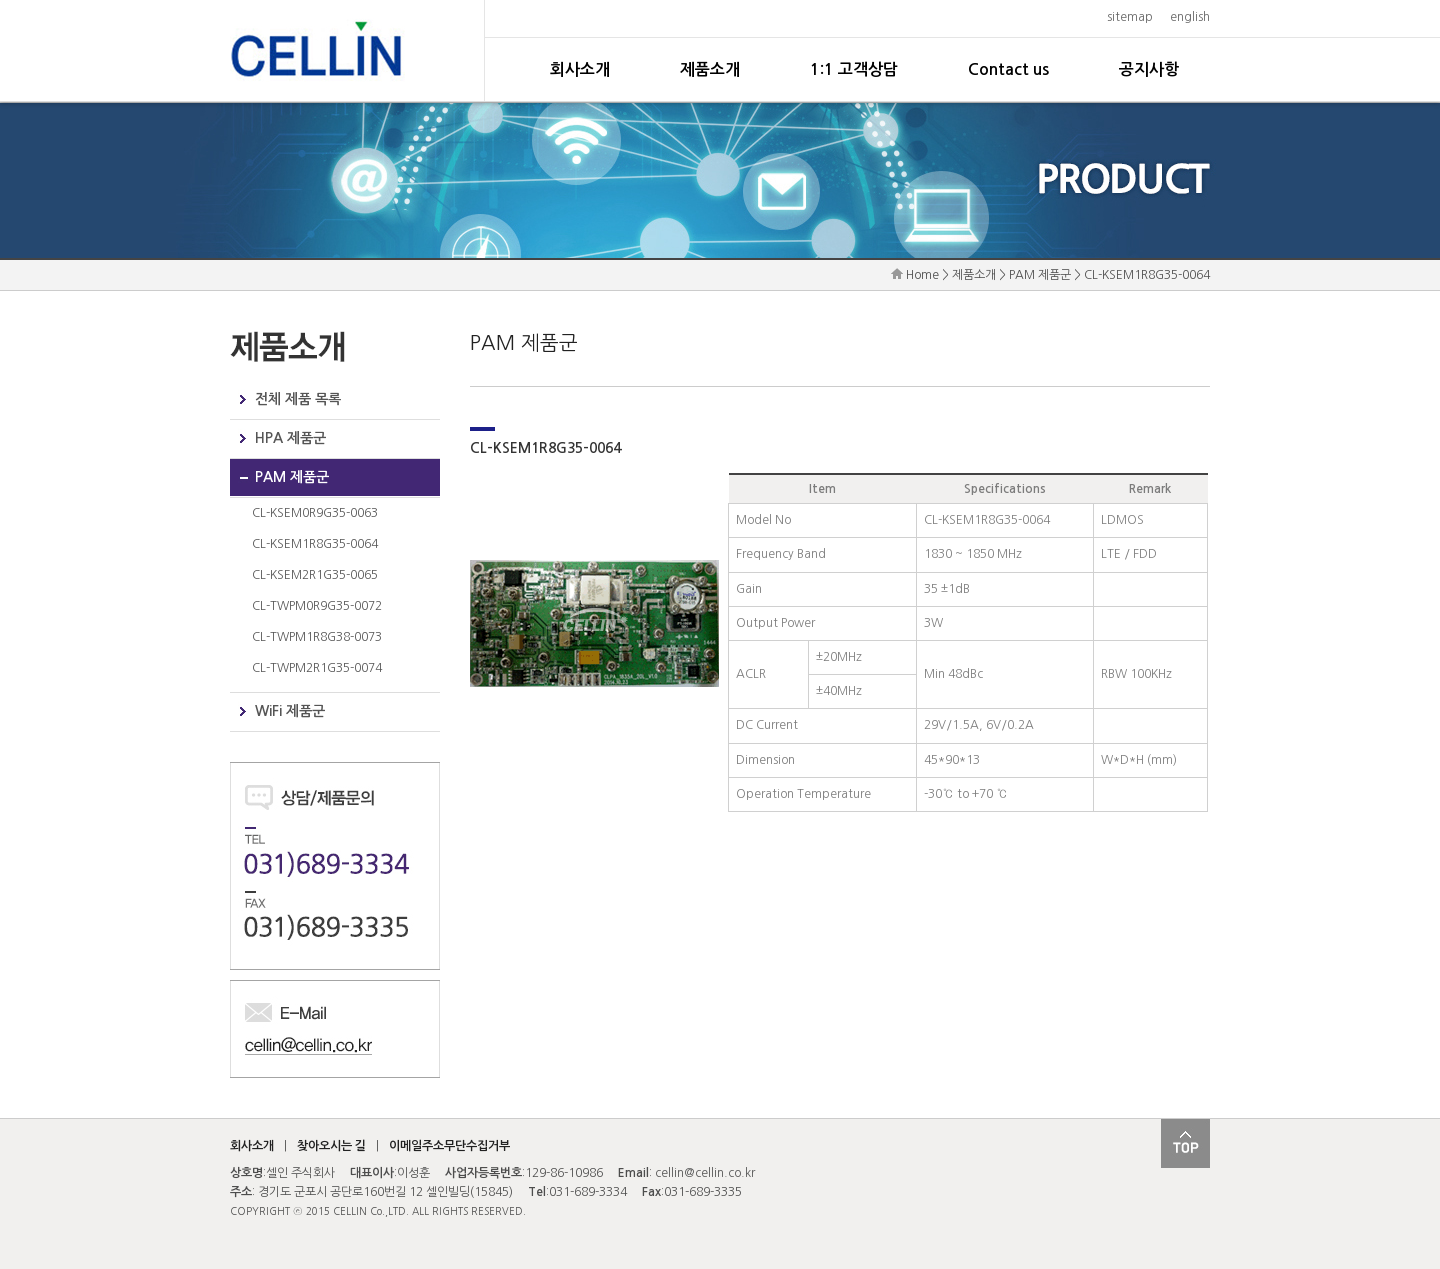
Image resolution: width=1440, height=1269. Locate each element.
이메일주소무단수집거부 (449, 1146)
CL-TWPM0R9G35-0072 (317, 606)
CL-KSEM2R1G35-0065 (315, 575)
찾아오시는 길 (331, 1146)
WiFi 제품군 (290, 711)
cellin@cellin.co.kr (705, 1173)
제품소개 (710, 69)
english (1190, 17)
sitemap (1130, 17)
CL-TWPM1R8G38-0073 (317, 637)
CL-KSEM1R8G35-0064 (315, 544)
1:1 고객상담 (854, 69)
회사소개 (580, 69)
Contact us (1008, 69)
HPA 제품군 (290, 438)
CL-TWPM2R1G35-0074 (317, 668)
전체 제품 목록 (298, 399)
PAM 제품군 (292, 477)
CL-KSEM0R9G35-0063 (315, 513)
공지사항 (1149, 69)
